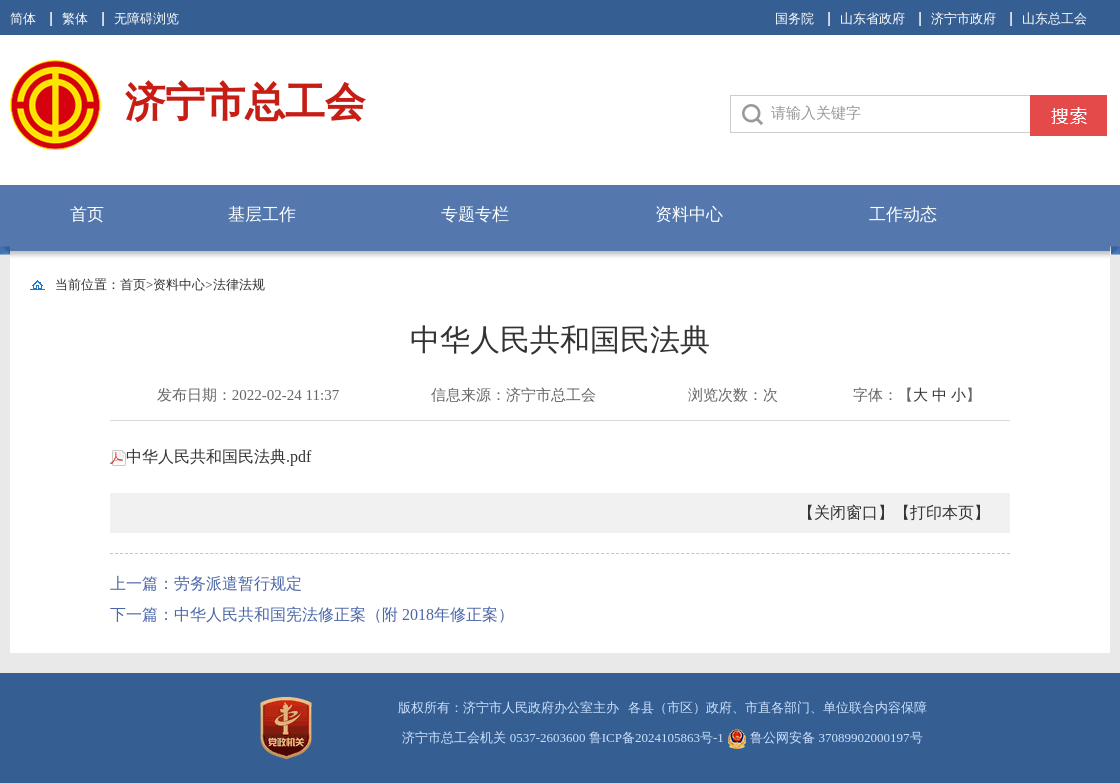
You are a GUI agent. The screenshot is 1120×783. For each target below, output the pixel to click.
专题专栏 (475, 214)
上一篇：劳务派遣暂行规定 (206, 583)
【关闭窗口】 (846, 512)
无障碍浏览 (146, 18)
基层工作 (262, 214)
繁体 (75, 18)
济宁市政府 (963, 18)
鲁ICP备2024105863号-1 (656, 737)
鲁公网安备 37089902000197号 (825, 737)
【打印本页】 (942, 512)
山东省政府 (872, 18)
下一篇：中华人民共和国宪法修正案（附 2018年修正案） (312, 614)
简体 (23, 18)
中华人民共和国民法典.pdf (210, 456)
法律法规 (239, 284)
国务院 (794, 18)
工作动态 (903, 214)
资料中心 (689, 214)
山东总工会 (1054, 18)
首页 (87, 214)
